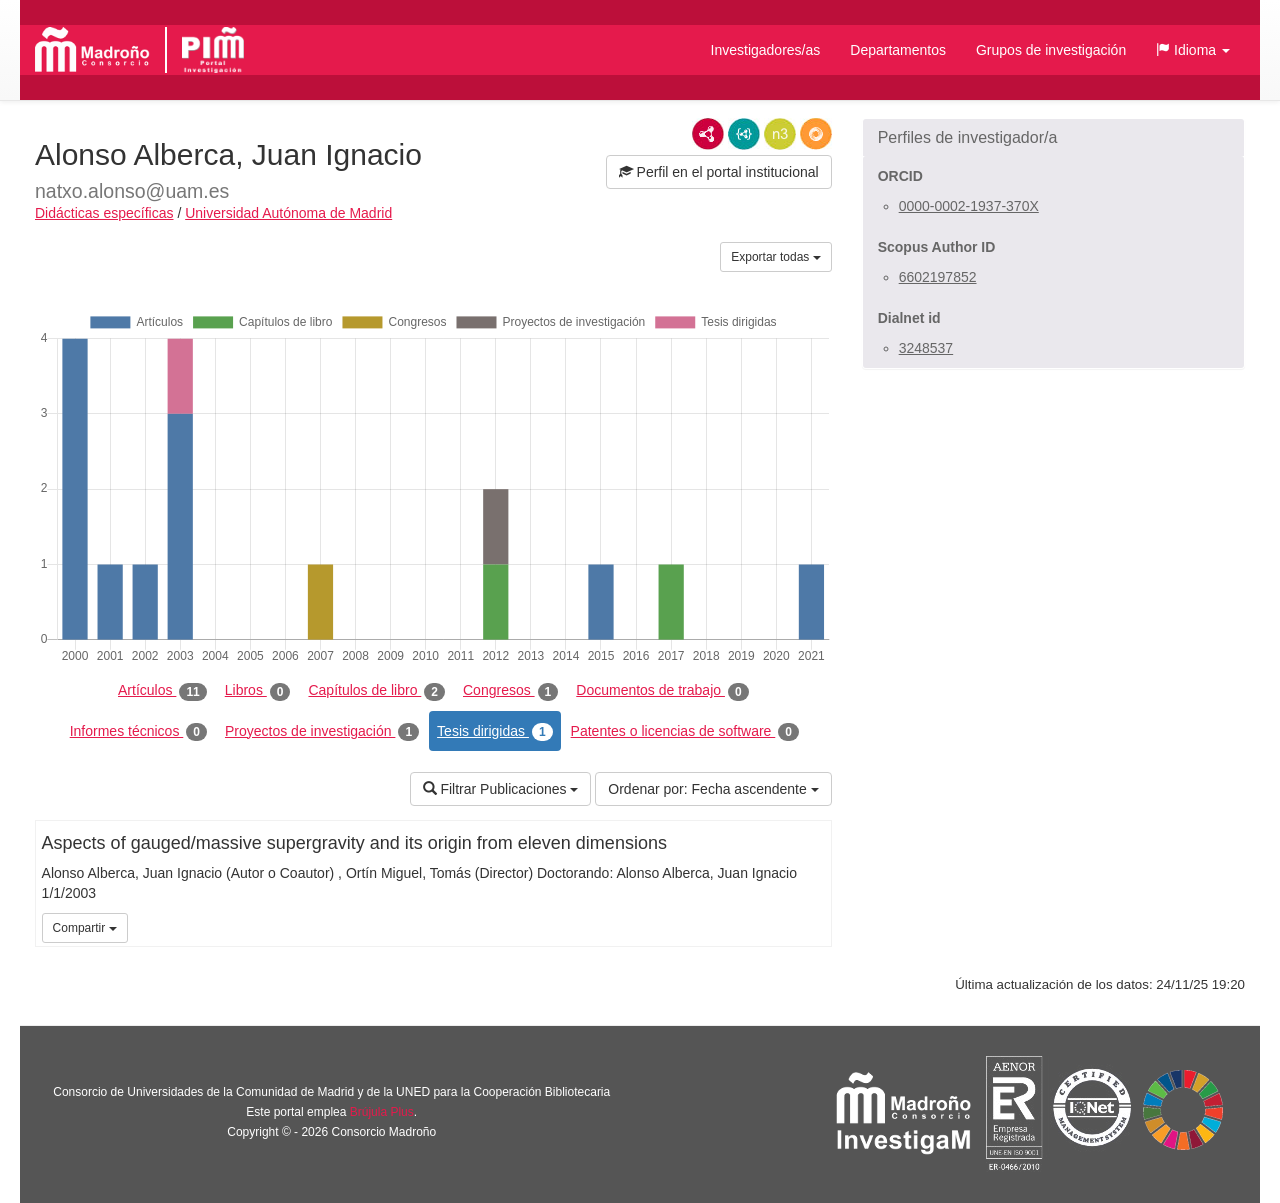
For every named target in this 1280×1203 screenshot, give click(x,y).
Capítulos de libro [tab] (376, 691)
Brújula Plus (382, 1112)
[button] (1193, 50)
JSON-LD (744, 134)
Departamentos (898, 50)
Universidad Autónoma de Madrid (288, 213)
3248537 (926, 348)
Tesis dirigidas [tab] (495, 732)
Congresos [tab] (510, 691)
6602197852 (938, 277)
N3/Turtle (780, 134)
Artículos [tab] (162, 691)
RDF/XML (708, 134)
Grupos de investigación (1051, 50)
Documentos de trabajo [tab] (662, 691)
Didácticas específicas (104, 213)
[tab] (1053, 138)
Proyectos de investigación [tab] (322, 732)
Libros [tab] (258, 691)
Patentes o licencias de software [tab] (685, 732)
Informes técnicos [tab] (138, 732)
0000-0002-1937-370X (969, 206)
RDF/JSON (816, 134)
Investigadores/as (766, 50)
